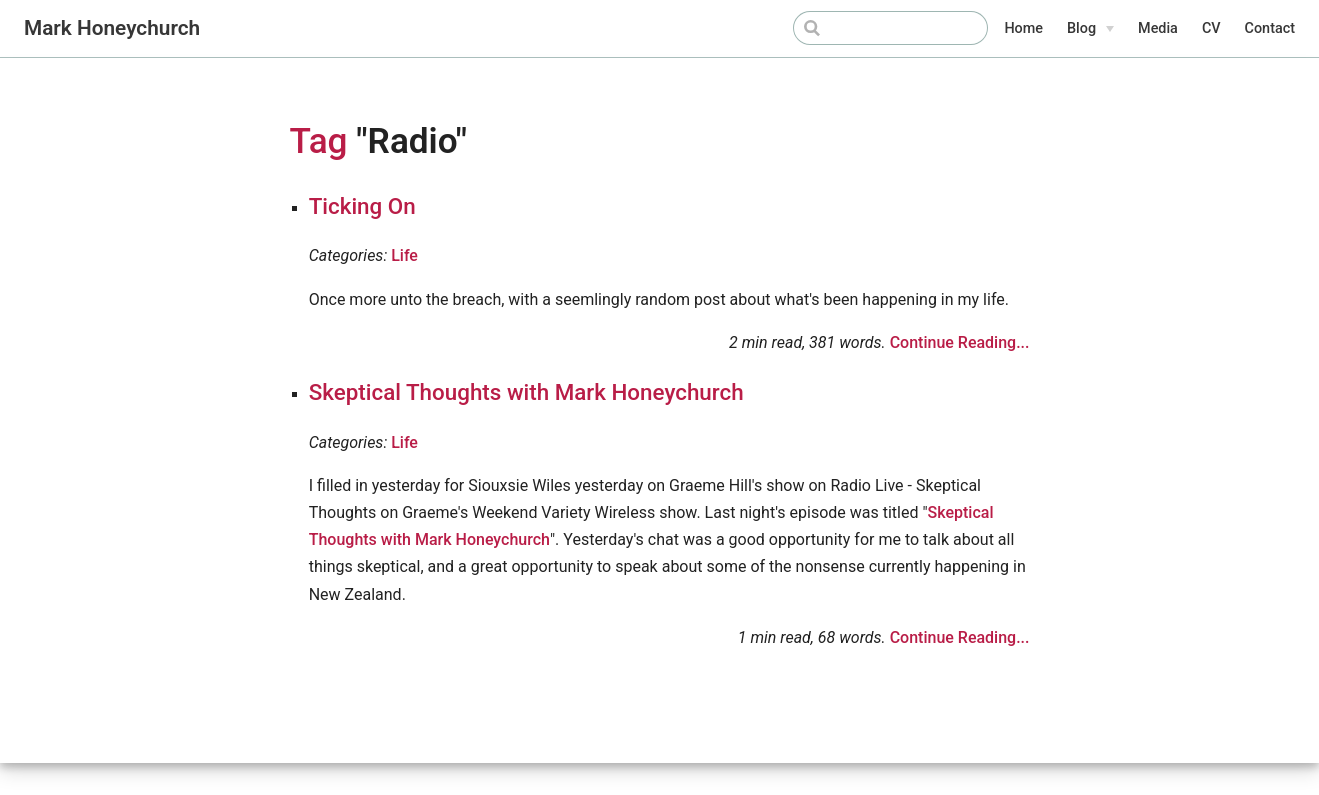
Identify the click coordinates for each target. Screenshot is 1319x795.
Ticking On (362, 206)
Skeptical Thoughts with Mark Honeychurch (526, 392)
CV (1211, 28)
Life (404, 255)
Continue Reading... (960, 342)
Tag (319, 141)
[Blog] (1090, 29)
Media (1158, 28)
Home (1023, 28)
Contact (1270, 28)
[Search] (887, 28)
